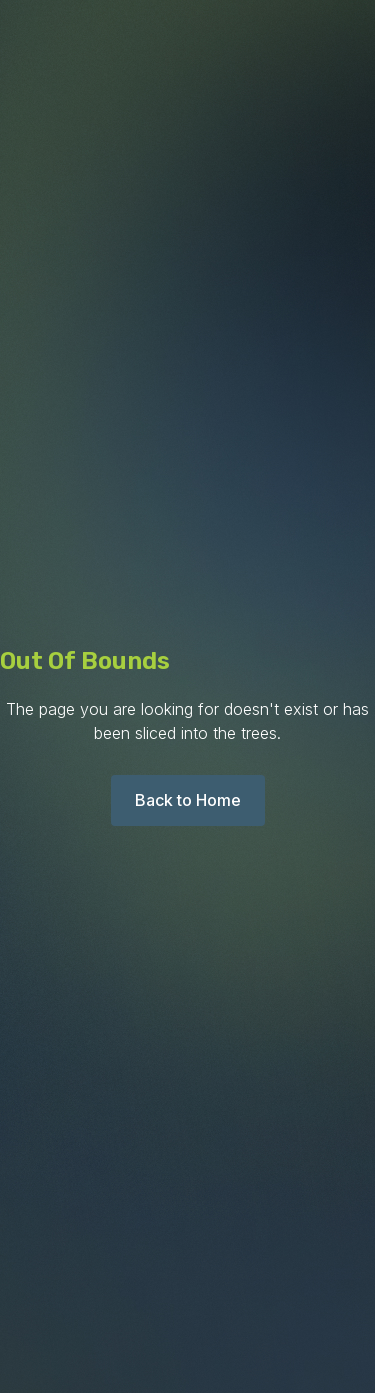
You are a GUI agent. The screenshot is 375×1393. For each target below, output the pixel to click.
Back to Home (188, 800)
